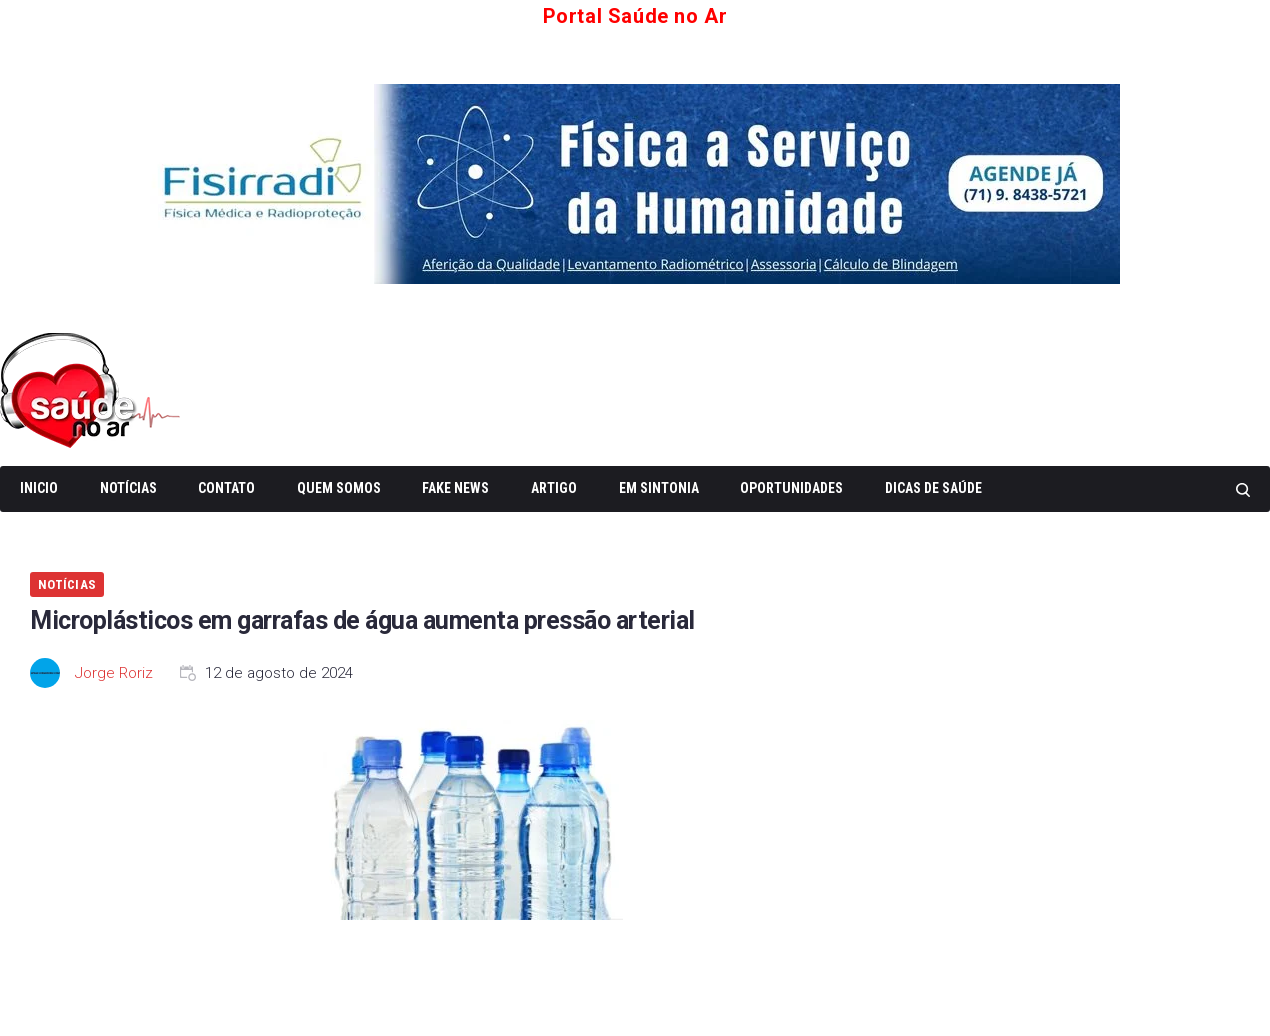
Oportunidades (791, 488)
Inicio (39, 488)
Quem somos (339, 488)
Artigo (554, 488)
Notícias (128, 488)
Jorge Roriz (114, 673)
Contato (226, 488)
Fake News (455, 488)
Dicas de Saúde (933, 488)
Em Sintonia (659, 488)
